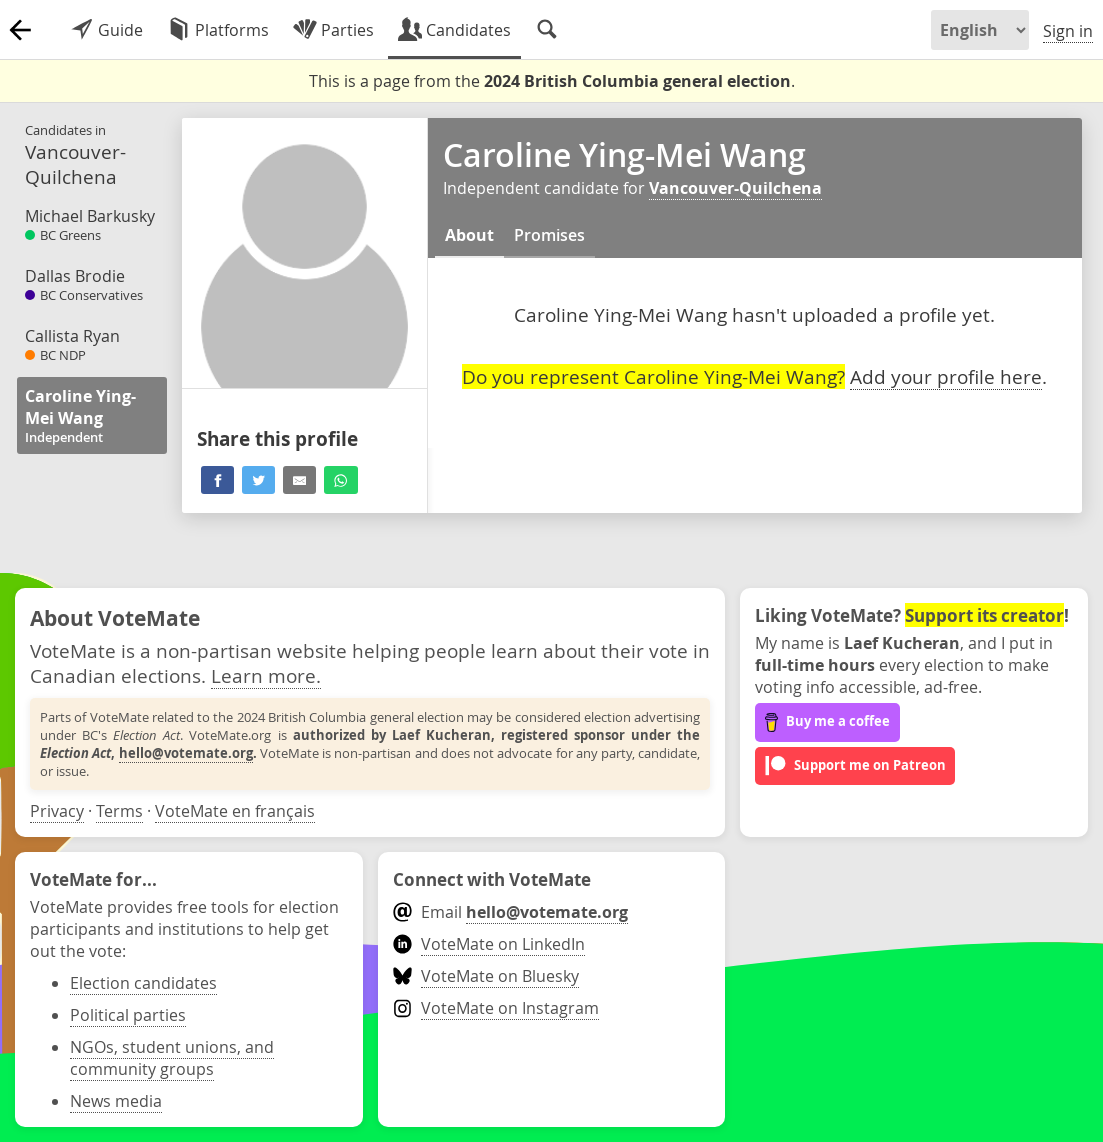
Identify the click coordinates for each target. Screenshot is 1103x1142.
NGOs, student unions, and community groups (172, 1058)
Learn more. (266, 675)
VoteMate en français (235, 811)
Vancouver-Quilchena (735, 188)
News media (116, 1101)
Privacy (57, 811)
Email (510, 912)
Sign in (1068, 31)
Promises (549, 235)
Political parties (128, 1015)
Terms (119, 811)
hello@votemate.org (186, 753)
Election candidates (143, 983)
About (469, 235)
